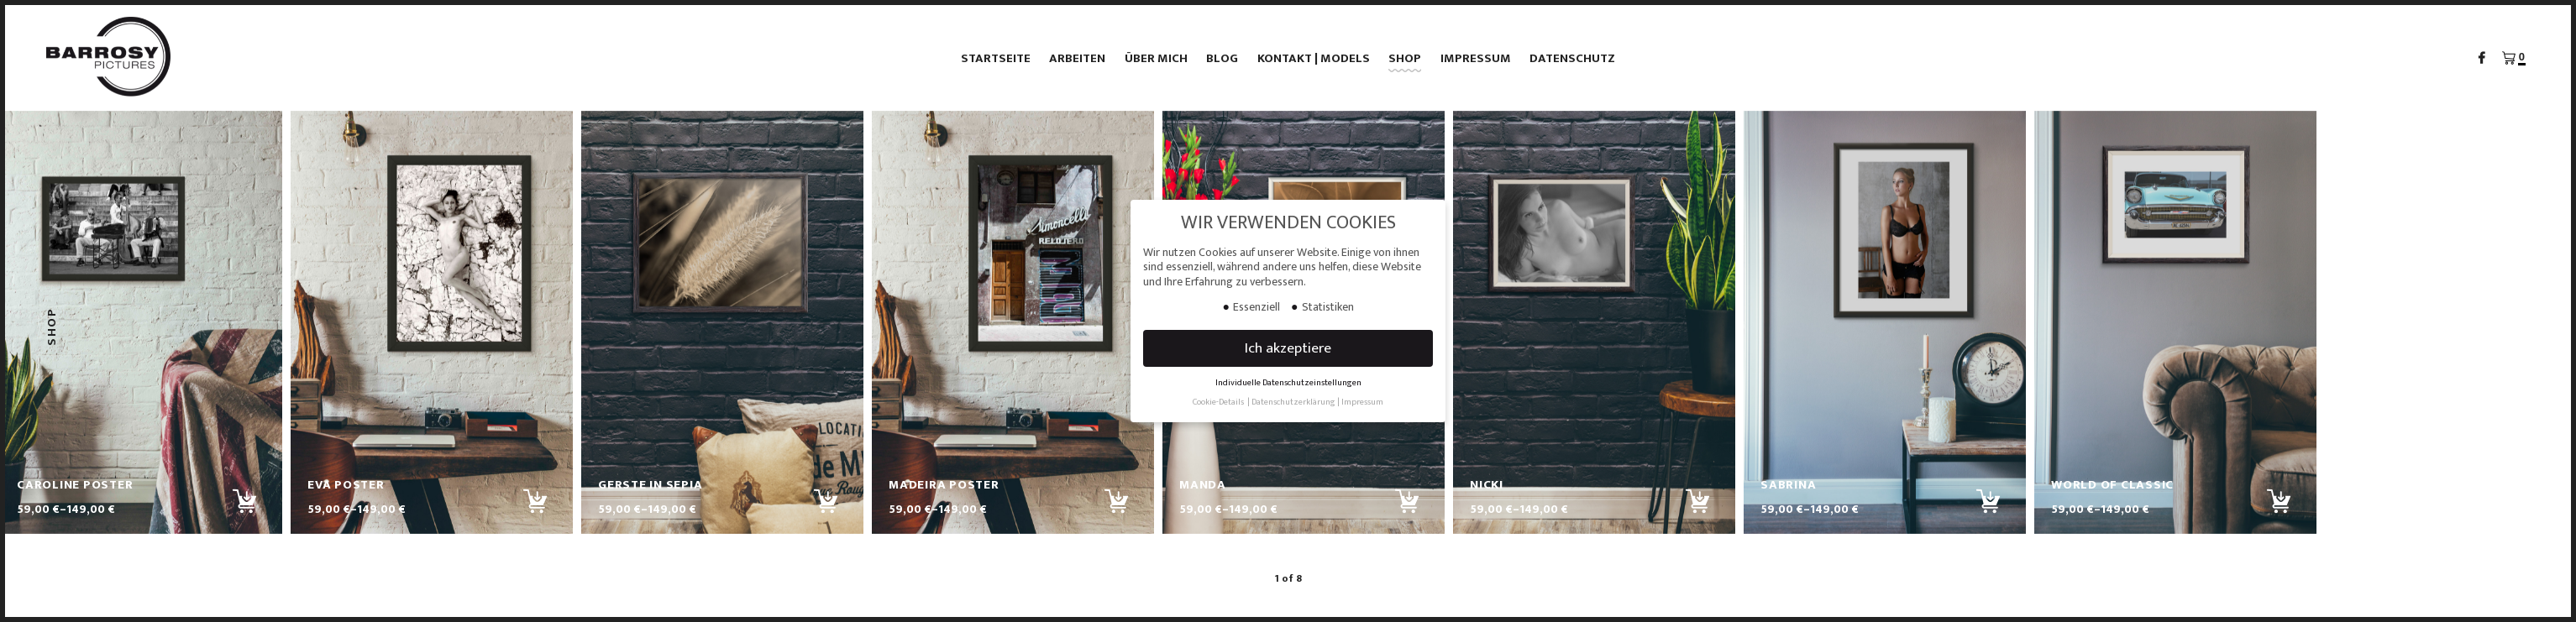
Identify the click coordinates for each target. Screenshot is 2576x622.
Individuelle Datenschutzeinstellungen (1288, 382)
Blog (1222, 58)
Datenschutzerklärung (1293, 402)
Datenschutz (1572, 58)
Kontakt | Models (1313, 58)
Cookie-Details (1218, 402)
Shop (1404, 58)
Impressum (1475, 58)
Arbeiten (1077, 58)
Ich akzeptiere (1288, 348)
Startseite (996, 58)
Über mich (1156, 58)
